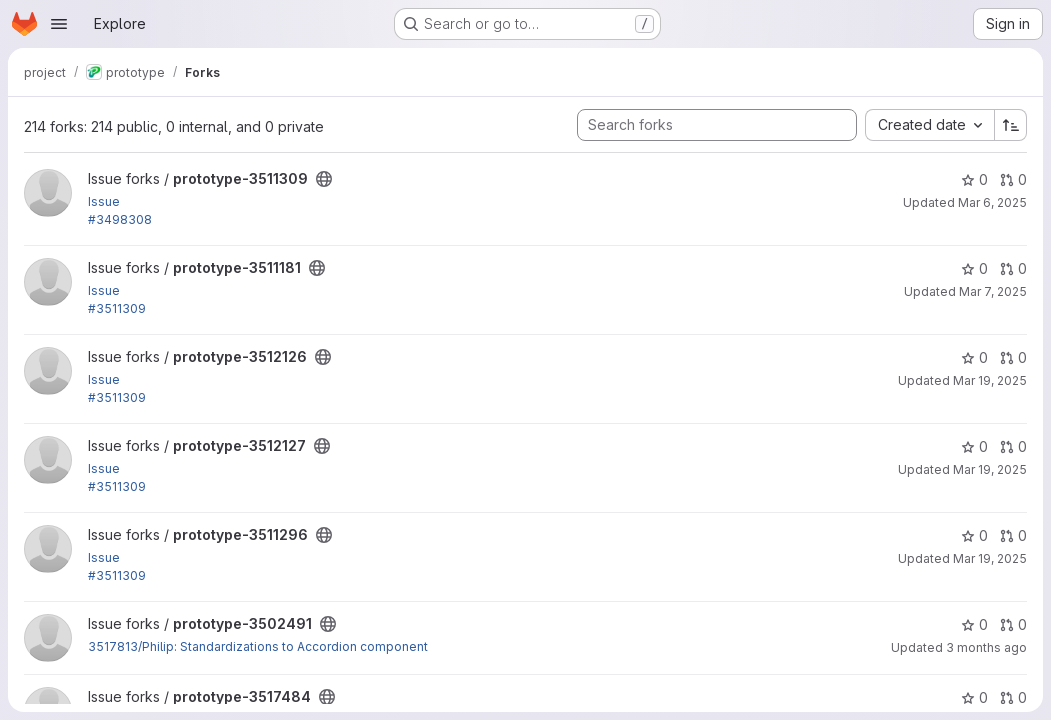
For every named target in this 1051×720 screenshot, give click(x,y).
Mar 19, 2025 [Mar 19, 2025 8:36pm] (990, 380)
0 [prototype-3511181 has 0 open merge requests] (1013, 268)
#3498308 (120, 219)
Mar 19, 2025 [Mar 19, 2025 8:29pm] (990, 469)
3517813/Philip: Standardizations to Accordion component (258, 646)
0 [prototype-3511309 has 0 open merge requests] (1013, 179)
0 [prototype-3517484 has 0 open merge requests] (1013, 697)
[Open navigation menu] (59, 24)
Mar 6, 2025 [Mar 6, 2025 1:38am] (992, 202)
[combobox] (929, 125)
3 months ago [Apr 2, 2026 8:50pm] (986, 647)
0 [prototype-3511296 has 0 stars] (974, 535)
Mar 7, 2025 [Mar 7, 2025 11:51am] (993, 291)
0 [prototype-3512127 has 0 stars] (974, 446)
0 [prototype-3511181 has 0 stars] (974, 268)
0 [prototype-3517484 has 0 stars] (974, 697)
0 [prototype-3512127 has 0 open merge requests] (1013, 446)
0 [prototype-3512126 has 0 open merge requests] (1013, 357)
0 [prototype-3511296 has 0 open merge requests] (1013, 535)
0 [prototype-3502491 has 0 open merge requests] (1013, 624)
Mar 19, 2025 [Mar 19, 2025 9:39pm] (990, 558)
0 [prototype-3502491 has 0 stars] (974, 624)
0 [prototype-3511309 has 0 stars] (974, 179)
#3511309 (117, 308)
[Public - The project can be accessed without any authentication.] (324, 179)
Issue (104, 201)
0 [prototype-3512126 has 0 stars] (974, 357)
